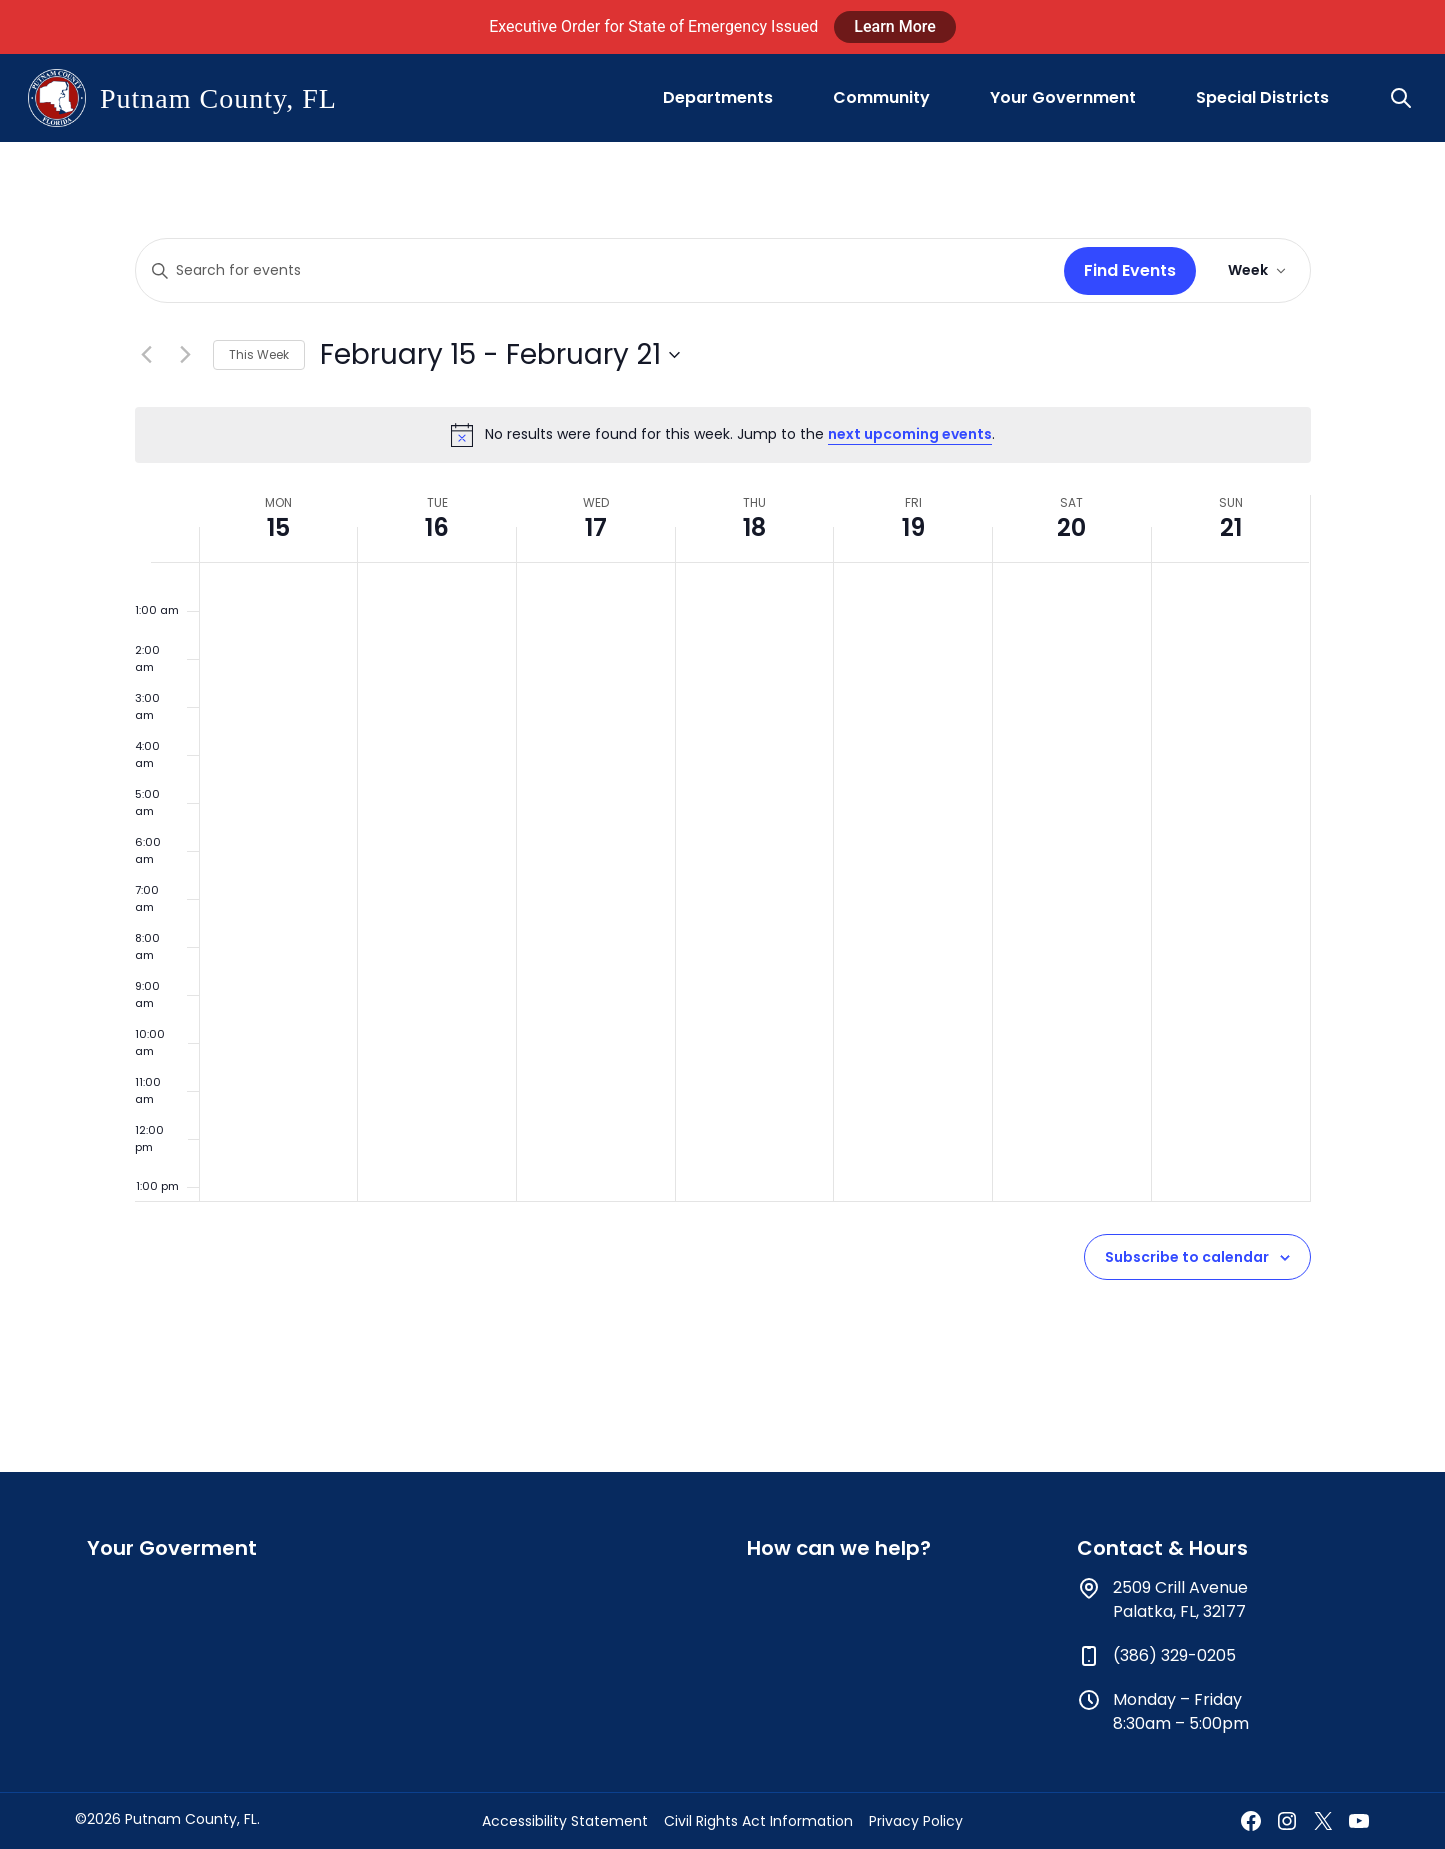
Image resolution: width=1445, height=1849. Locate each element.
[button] (1403, 98)
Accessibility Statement (565, 1821)
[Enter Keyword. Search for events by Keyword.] (596, 270)
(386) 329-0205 (1174, 1655)
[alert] (723, 435)
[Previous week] (147, 355)
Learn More (895, 26)
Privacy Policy (916, 1821)
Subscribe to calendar (1187, 1257)
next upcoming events (910, 434)
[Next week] (186, 355)
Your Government (1063, 97)
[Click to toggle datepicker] (500, 355)
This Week (259, 354)
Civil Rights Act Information (758, 1821)
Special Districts (1262, 97)
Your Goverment (172, 1548)
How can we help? (839, 1548)
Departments (718, 97)
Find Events (1130, 270)
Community (881, 97)
